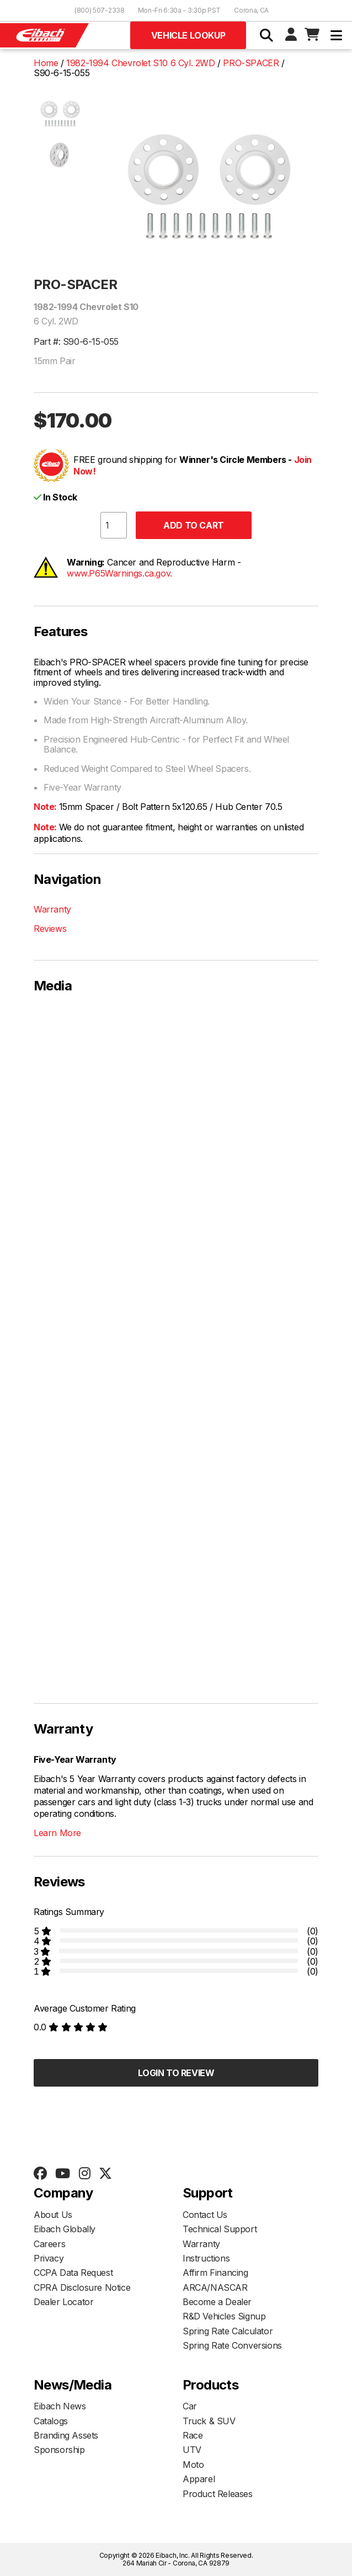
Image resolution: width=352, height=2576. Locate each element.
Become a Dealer (217, 2302)
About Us (53, 2215)
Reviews (50, 928)
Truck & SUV (209, 2421)
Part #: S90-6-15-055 (76, 341)
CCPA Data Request (73, 2273)
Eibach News (60, 2406)
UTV (192, 2450)
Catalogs (51, 2421)
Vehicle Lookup (188, 35)
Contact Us (205, 2215)
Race (192, 2435)
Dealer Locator (63, 2302)
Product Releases (218, 2494)
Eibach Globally (64, 2229)
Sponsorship (59, 2450)
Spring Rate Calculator (228, 2331)
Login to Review (176, 2072)
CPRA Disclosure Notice (82, 2287)
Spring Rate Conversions (232, 2345)
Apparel (199, 2479)
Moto (193, 2465)
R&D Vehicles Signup (224, 2316)
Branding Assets (66, 2435)
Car (190, 2406)
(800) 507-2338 (99, 10)
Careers (49, 2244)
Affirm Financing (215, 2273)
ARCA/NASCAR (215, 2287)
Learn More (57, 1832)
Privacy (48, 2258)
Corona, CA (251, 10)
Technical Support (220, 2229)
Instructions (206, 2258)
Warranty (52, 909)
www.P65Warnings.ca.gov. (119, 573)
